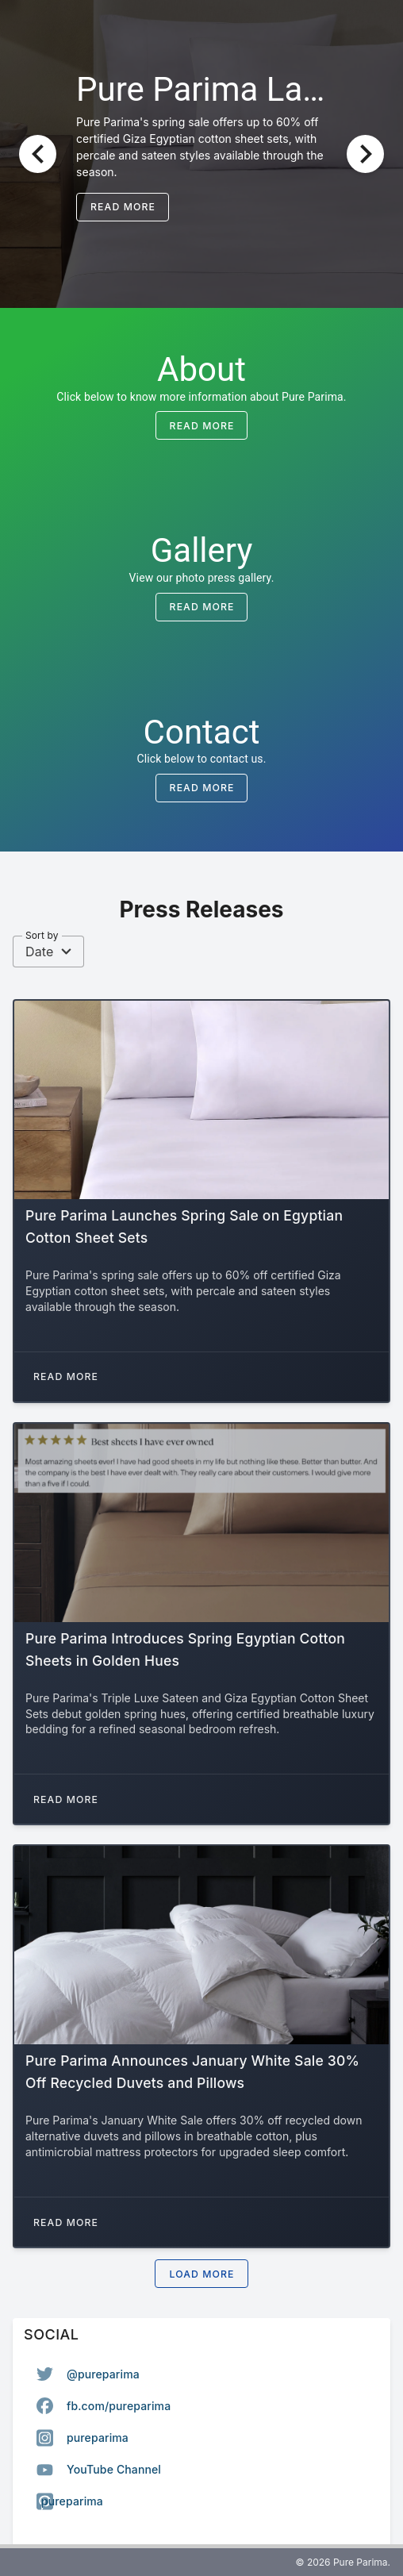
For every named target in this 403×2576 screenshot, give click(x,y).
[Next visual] (365, 154)
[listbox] (201, 2438)
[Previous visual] (37, 154)
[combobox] (48, 951)
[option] (201, 2374)
